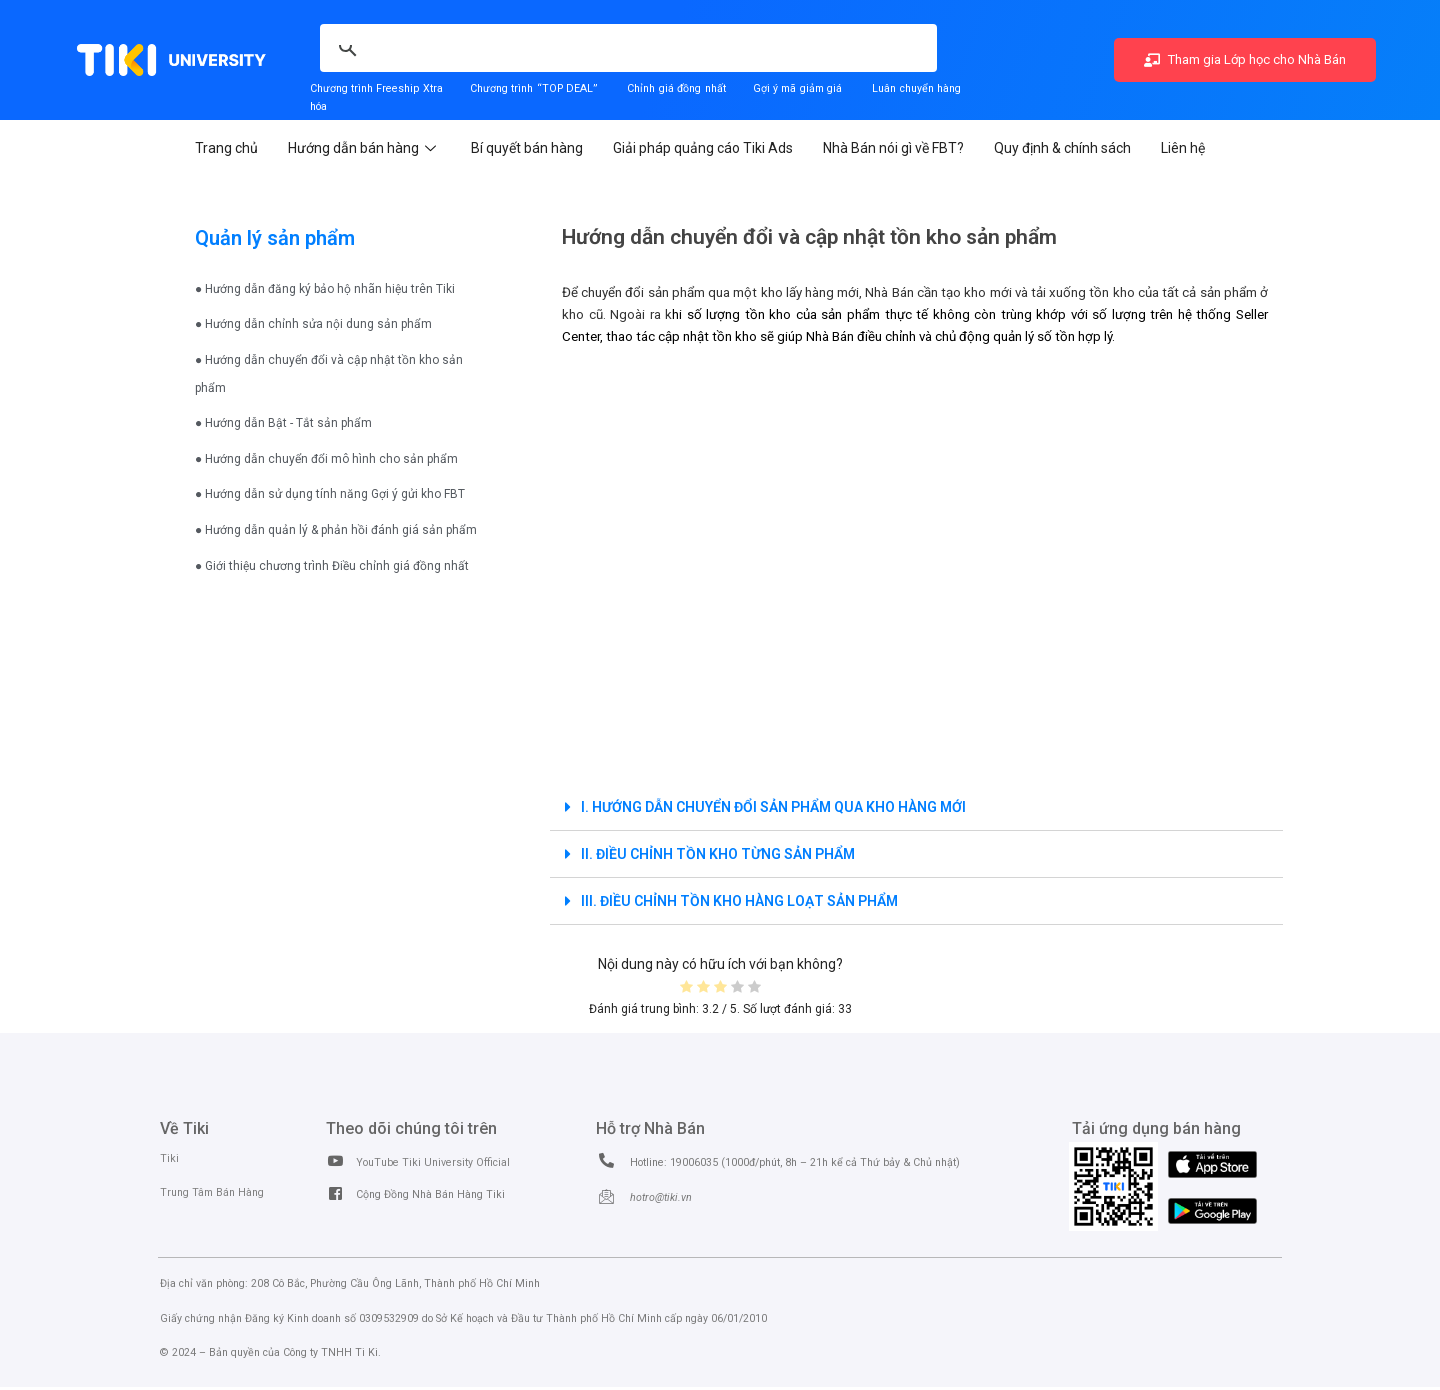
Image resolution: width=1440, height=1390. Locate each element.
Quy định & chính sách (1062, 148)
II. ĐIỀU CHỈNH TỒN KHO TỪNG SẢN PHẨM (718, 854)
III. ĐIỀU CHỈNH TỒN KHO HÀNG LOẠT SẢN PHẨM (739, 901)
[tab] (916, 807)
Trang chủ (226, 148)
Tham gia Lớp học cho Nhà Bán (1245, 59)
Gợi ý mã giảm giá (799, 88)
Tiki (169, 1158)
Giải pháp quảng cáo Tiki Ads (703, 148)
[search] (508, 37)
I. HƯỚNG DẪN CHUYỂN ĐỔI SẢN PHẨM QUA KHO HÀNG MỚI (773, 807)
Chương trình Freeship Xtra (376, 88)
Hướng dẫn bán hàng (364, 148)
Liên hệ (1183, 148)
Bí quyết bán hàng (527, 148)
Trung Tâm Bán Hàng (212, 1192)
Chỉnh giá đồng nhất (676, 88)
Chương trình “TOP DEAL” (533, 88)
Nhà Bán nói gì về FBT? (893, 148)
